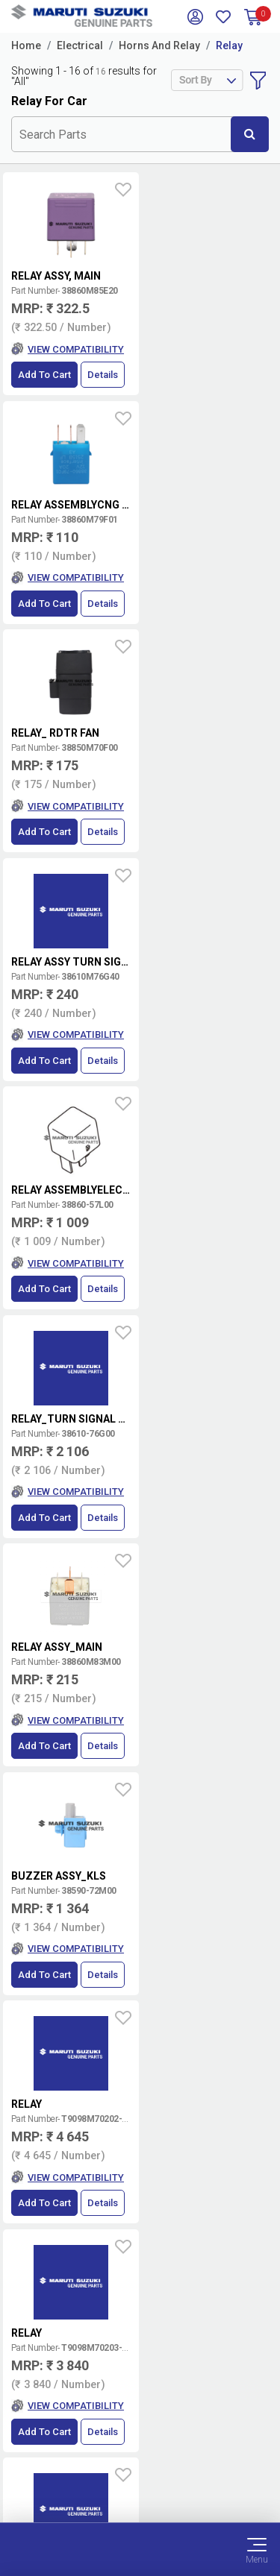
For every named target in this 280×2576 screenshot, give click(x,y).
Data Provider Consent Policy (140, 2459)
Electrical (80, 45)
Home (26, 45)
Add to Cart (44, 374)
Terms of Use (140, 2441)
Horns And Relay (159, 45)
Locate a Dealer (205, 2098)
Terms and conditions (211, 2050)
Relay (229, 45)
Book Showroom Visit (205, 2128)
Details (102, 374)
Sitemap (140, 2495)
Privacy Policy (140, 2477)
